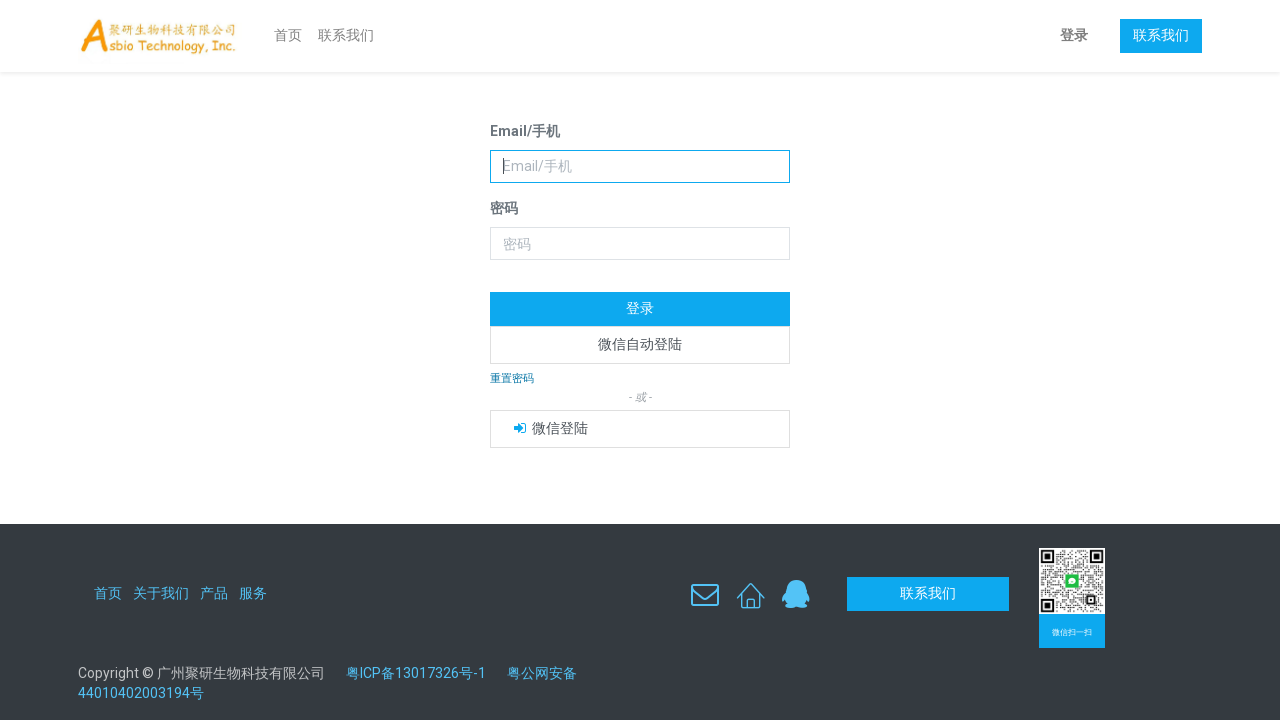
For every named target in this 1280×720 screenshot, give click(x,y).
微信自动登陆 (640, 344)
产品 (214, 593)
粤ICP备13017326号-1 (423, 673)
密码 (504, 208)
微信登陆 (549, 428)
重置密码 (512, 378)
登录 (1074, 35)
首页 (108, 593)
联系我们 (1161, 35)
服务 (253, 593)
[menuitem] (288, 36)
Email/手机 (525, 131)
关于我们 (161, 593)
